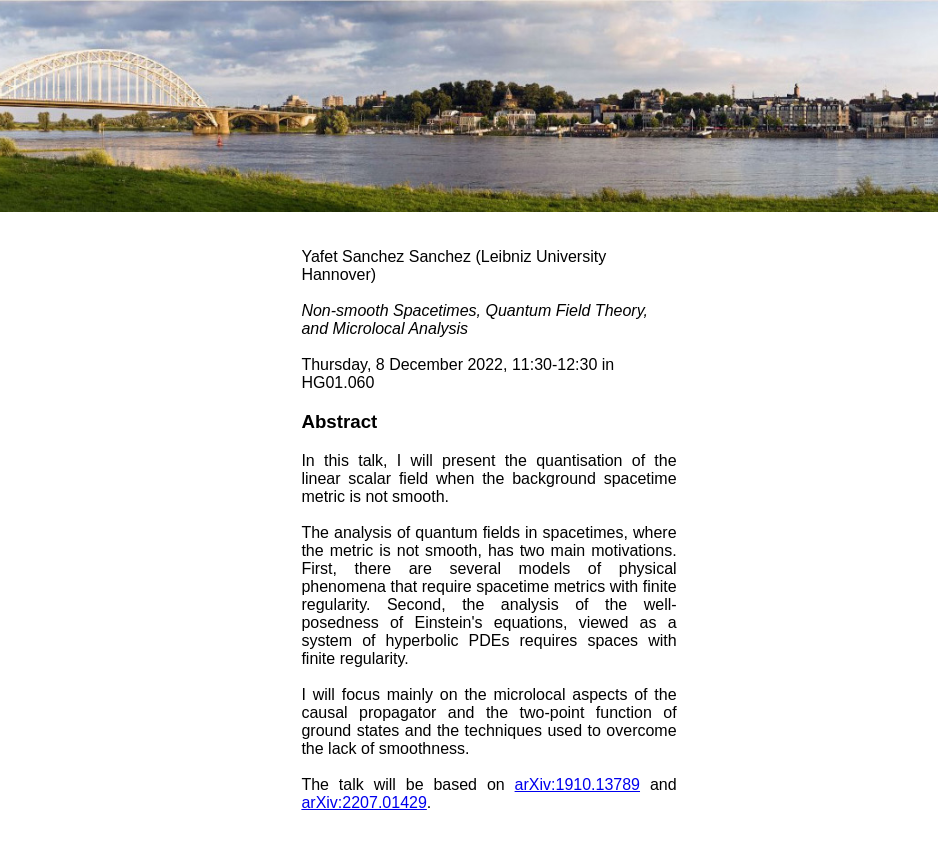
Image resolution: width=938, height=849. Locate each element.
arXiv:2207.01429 (363, 802)
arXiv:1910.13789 (577, 784)
